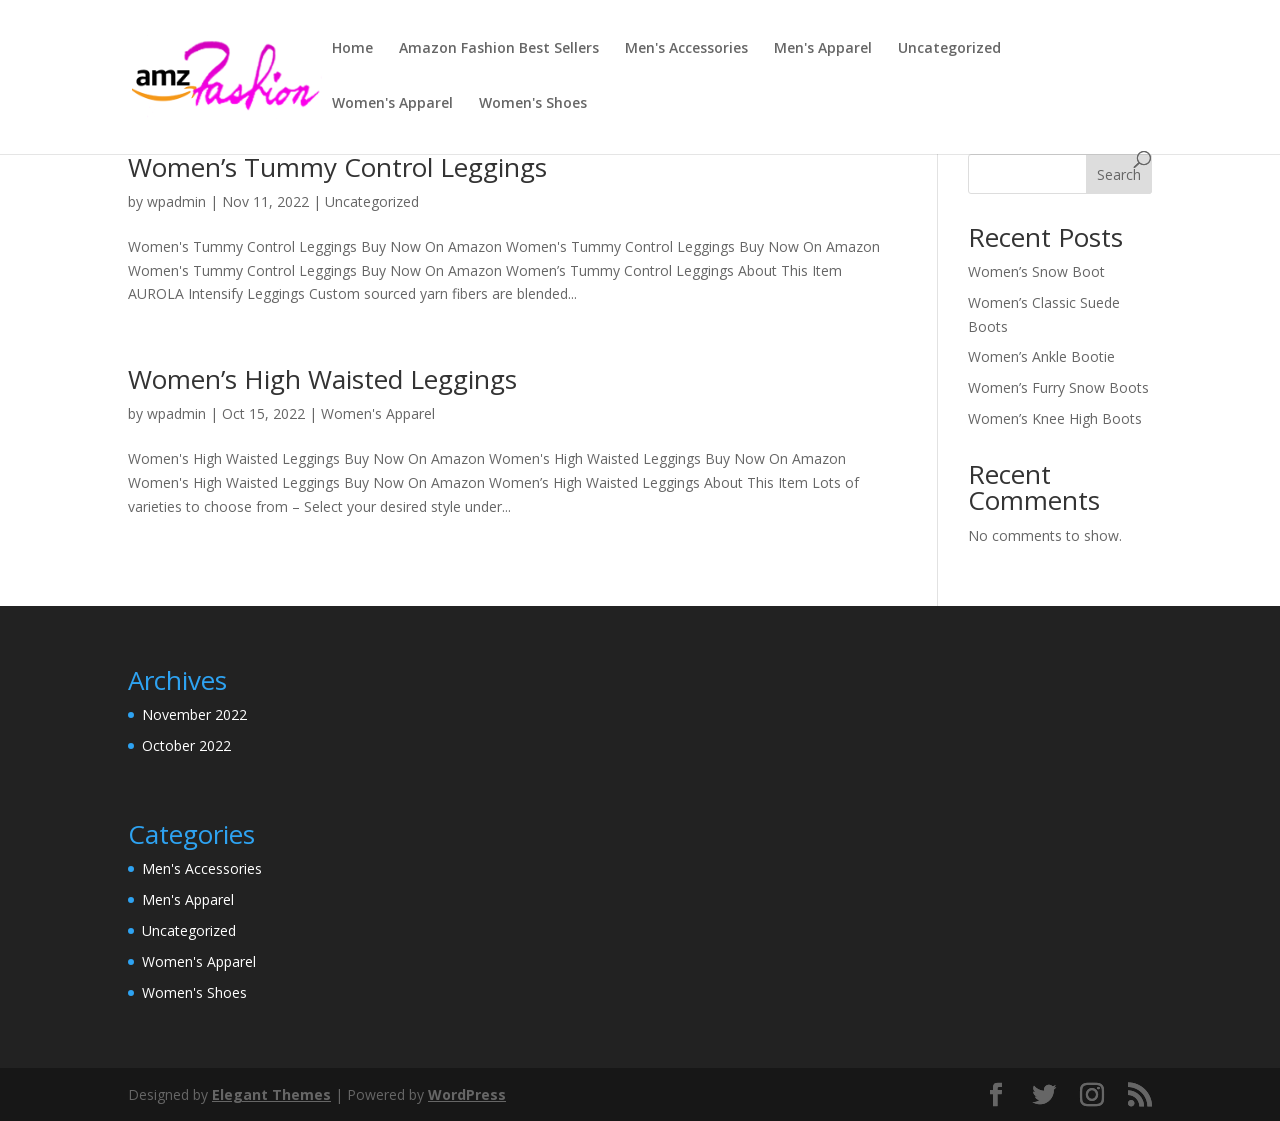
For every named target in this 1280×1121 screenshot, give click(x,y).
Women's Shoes (533, 104)
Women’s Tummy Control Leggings (337, 167)
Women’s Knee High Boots (1055, 418)
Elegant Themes (271, 1094)
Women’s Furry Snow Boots (1058, 387)
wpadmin (176, 201)
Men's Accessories (686, 49)
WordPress (467, 1094)
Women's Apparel (392, 104)
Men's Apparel (823, 49)
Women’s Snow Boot (1036, 271)
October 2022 (186, 745)
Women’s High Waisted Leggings (322, 379)
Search (1119, 174)
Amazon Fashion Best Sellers (499, 49)
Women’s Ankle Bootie (1041, 356)
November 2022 (194, 714)
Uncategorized (949, 49)
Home (352, 49)
